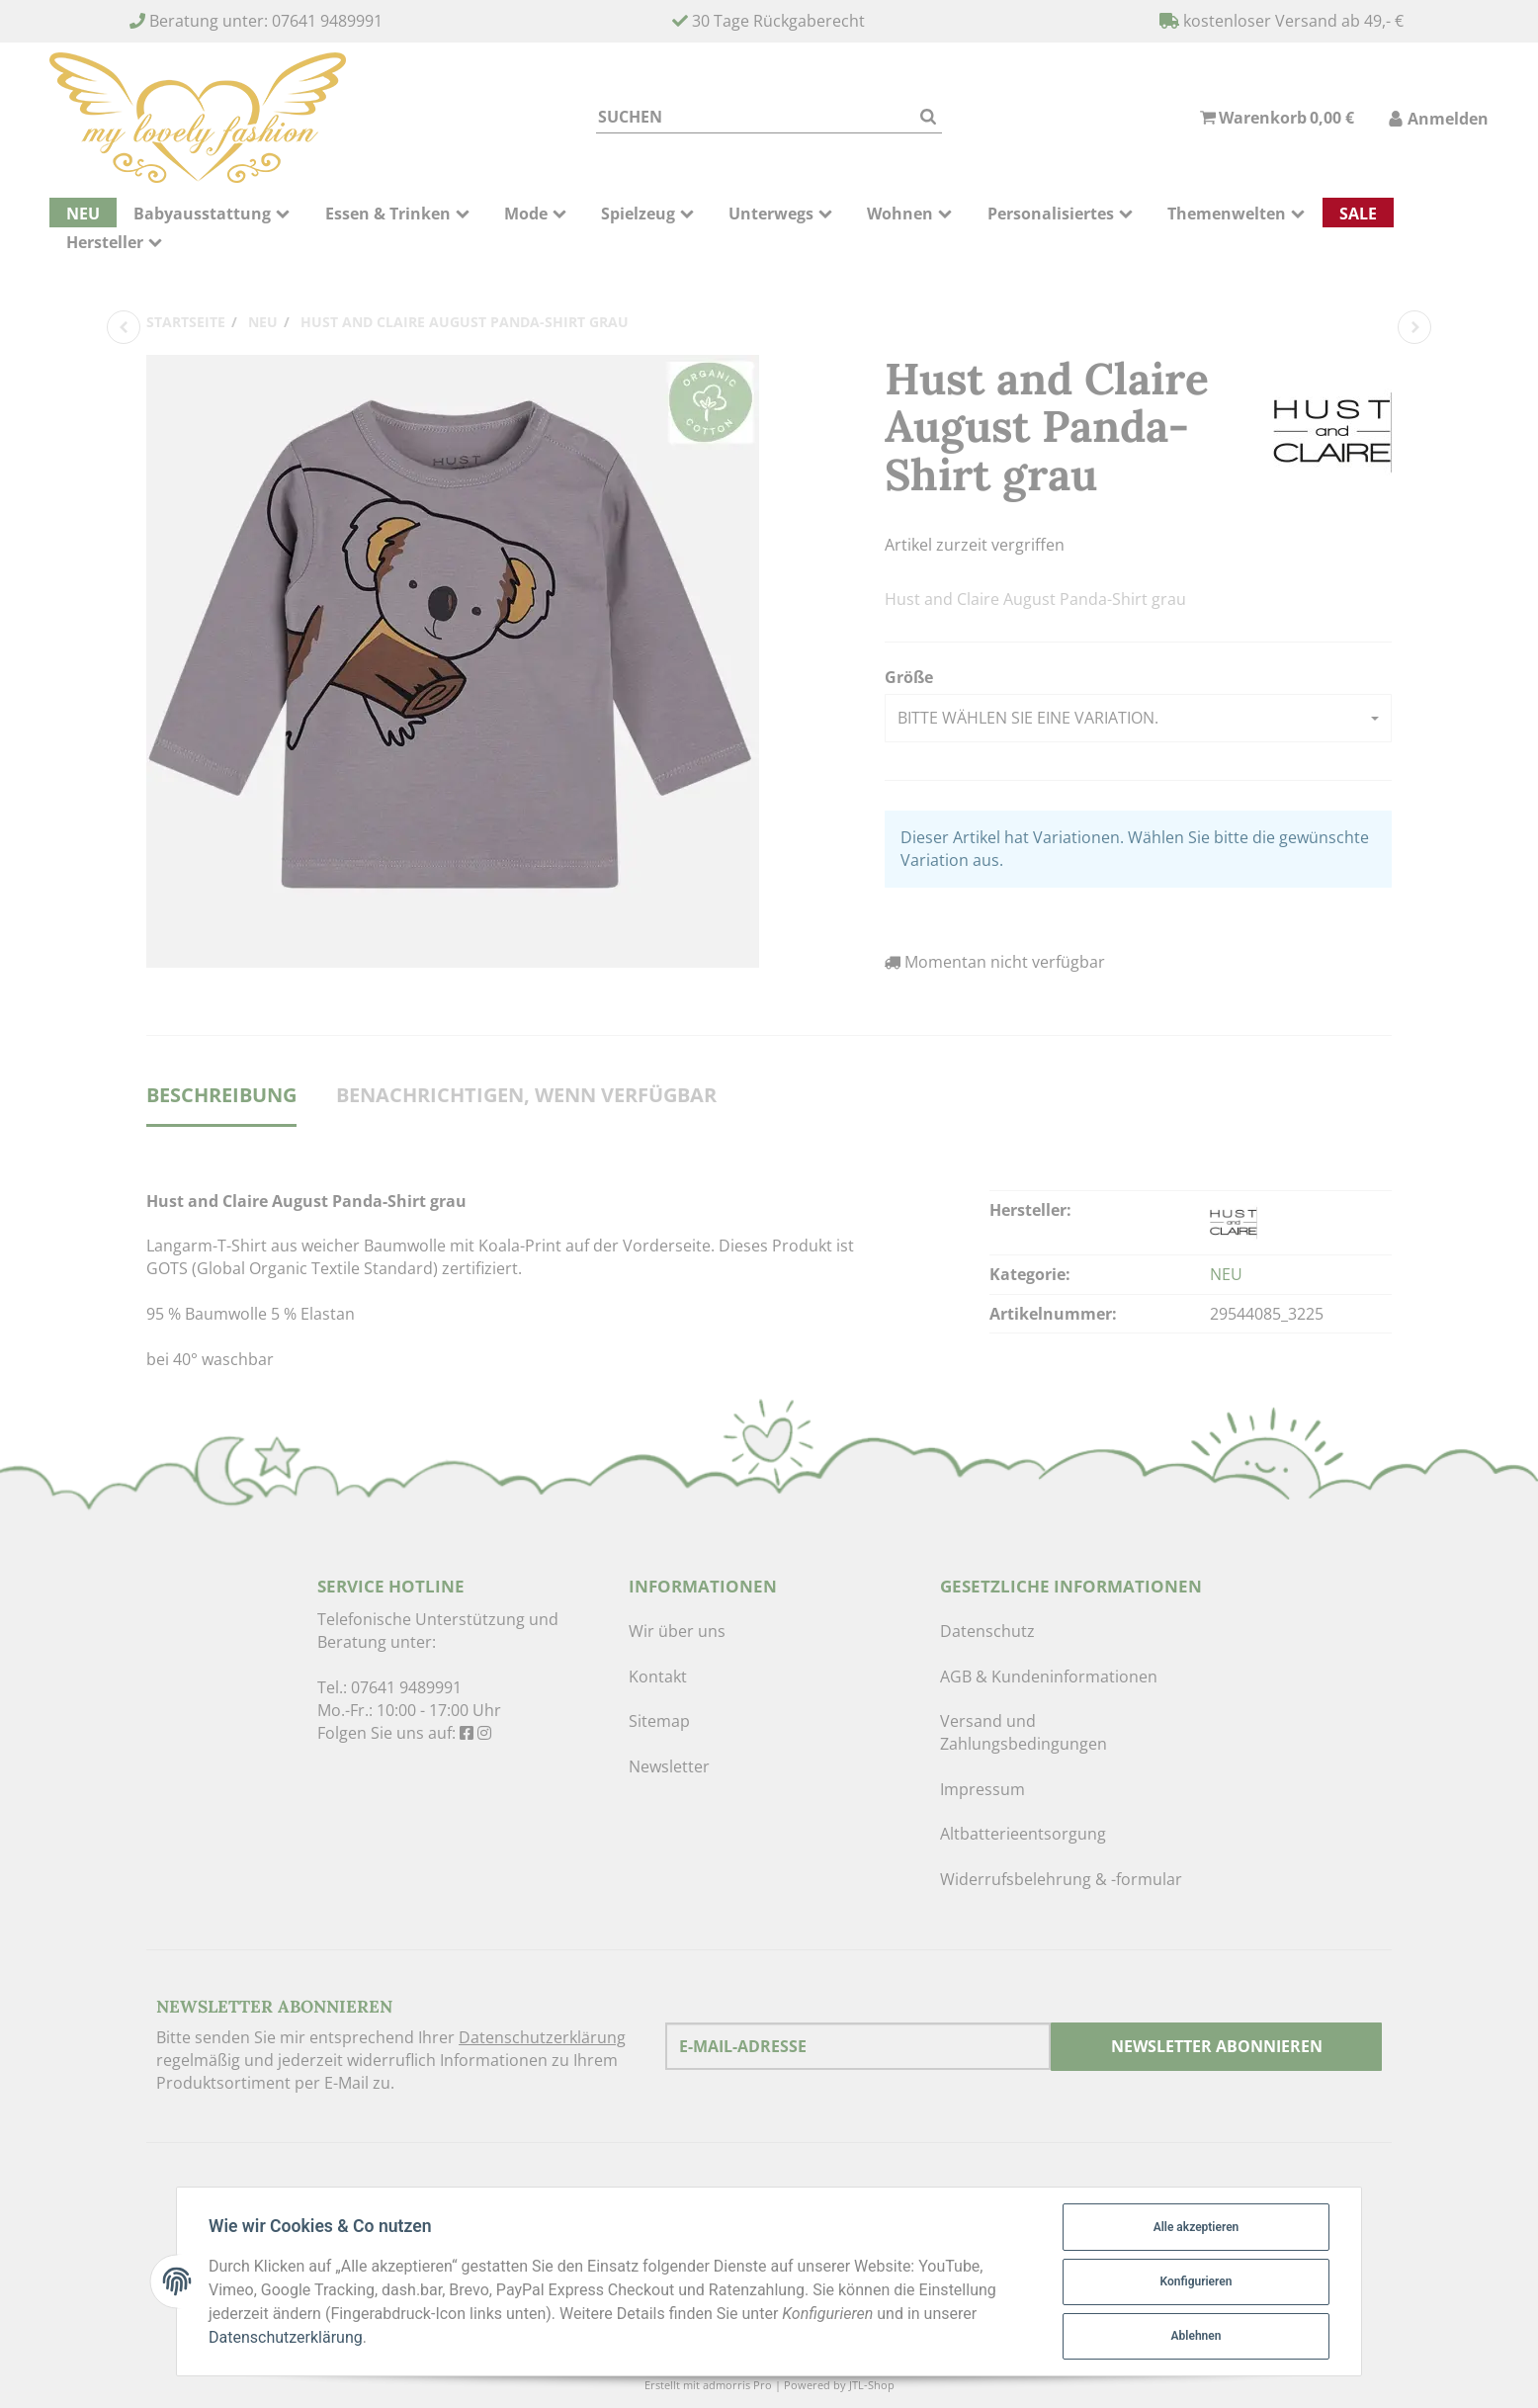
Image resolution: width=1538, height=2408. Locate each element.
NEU (1226, 1274)
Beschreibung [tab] (221, 1094)
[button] (1138, 718)
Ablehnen (1196, 2336)
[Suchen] (755, 117)
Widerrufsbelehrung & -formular (1061, 1879)
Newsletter (669, 1766)
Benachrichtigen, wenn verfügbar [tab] (526, 1094)
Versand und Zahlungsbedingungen (1023, 1732)
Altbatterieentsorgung (1023, 1834)
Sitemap (659, 1721)
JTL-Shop (872, 2384)
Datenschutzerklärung (542, 2037)
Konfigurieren (1196, 2281)
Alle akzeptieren (1196, 2227)
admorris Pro (737, 2384)
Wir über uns (677, 1631)
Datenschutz (987, 1631)
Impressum (982, 1789)
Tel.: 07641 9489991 (389, 1687)
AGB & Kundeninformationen (1048, 1676)
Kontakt (658, 1676)
